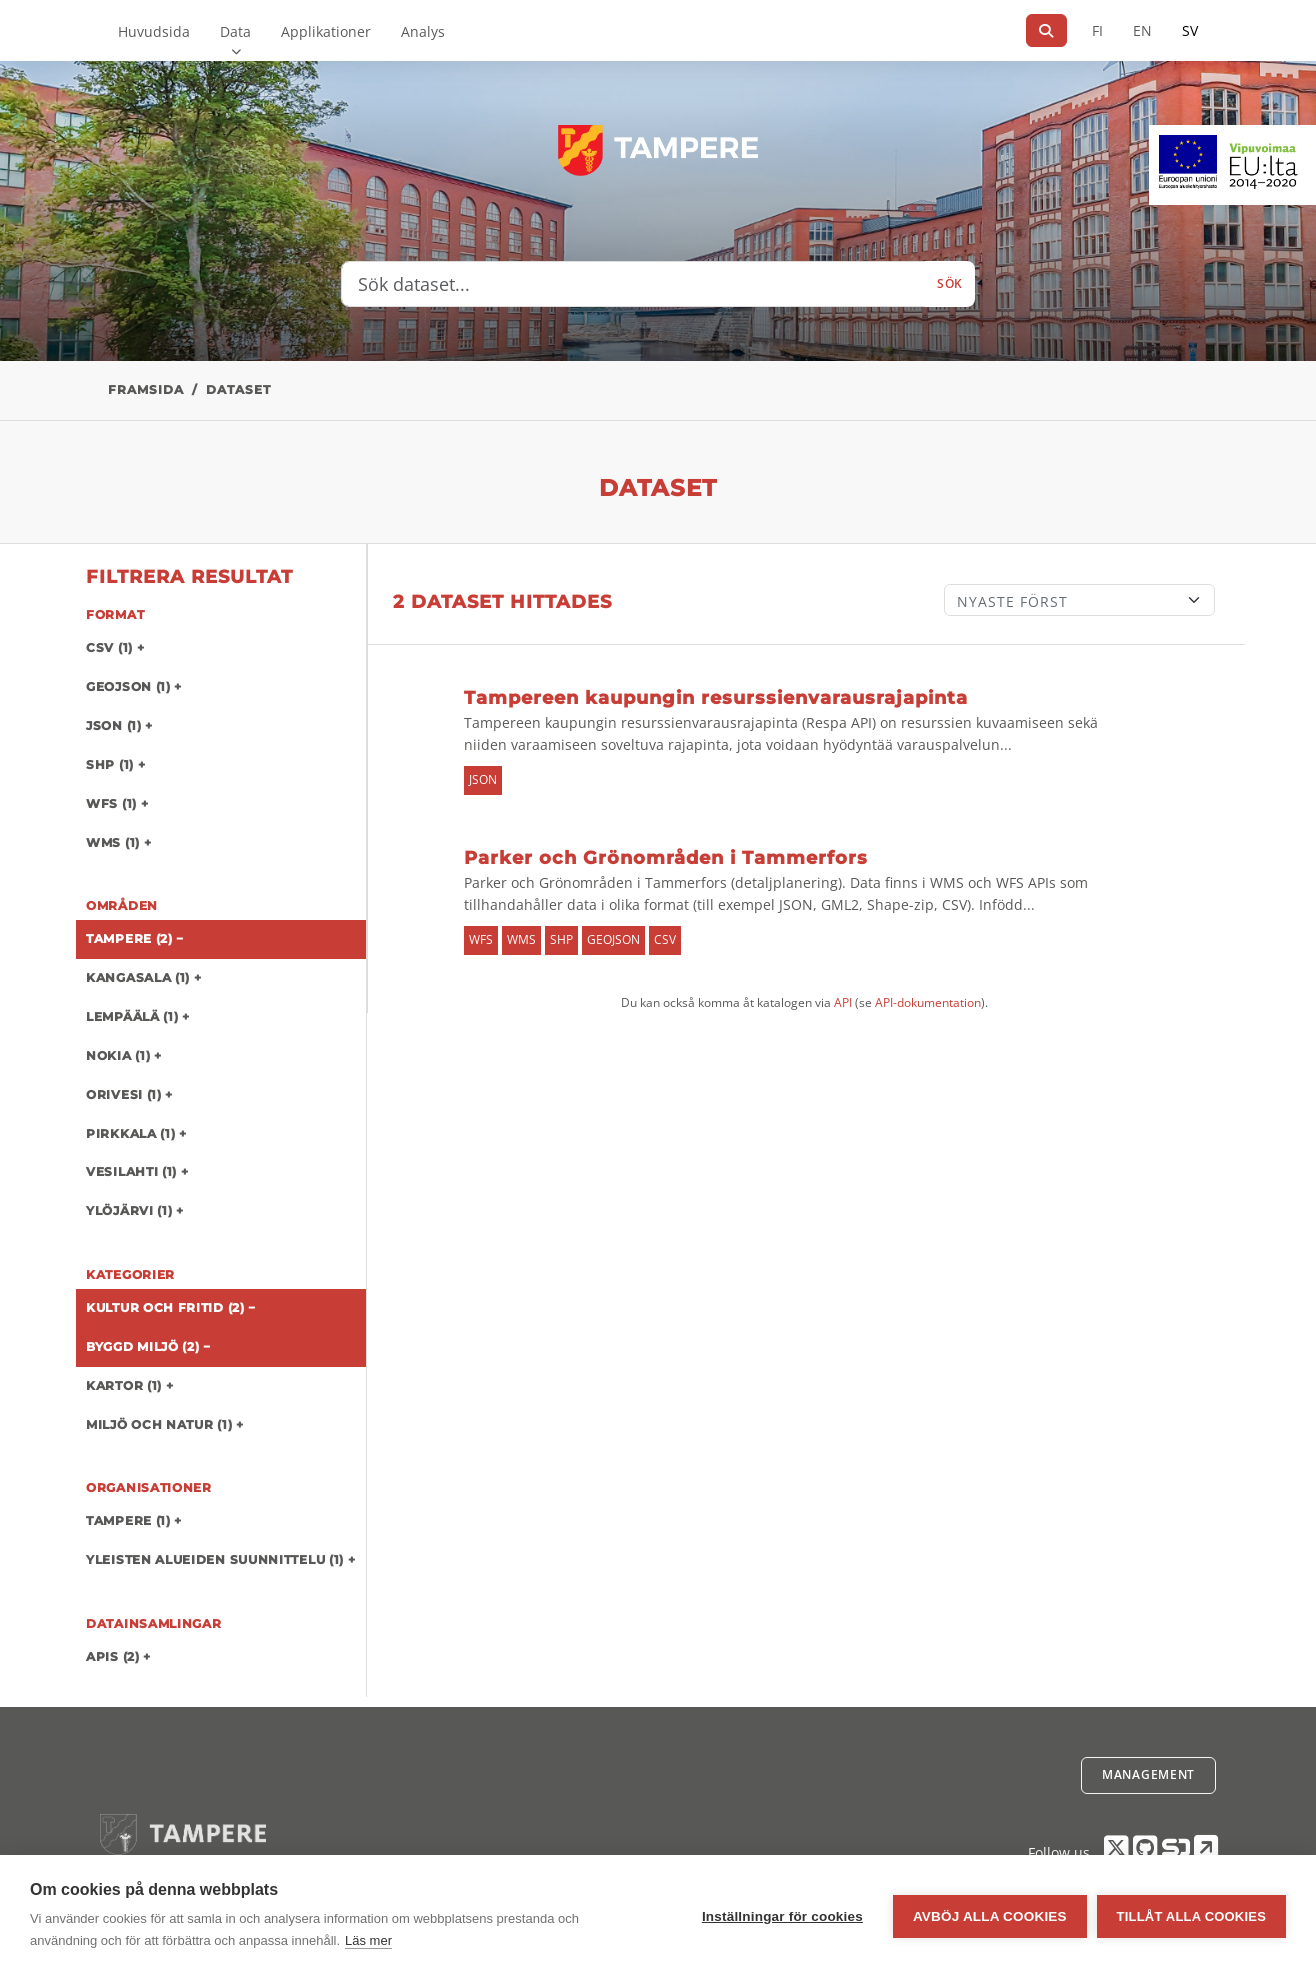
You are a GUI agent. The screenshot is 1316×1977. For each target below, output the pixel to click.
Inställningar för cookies (782, 1916)
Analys (423, 31)
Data (235, 31)
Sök (950, 283)
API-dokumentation (928, 1002)
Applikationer (326, 31)
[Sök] (1046, 30)
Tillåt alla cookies (1191, 1916)
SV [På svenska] (1190, 30)
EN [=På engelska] (1142, 30)
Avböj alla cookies (990, 1916)
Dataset (238, 389)
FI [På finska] (1097, 30)
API (843, 1002)
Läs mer (368, 1940)
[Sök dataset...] (633, 284)
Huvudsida (154, 31)
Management (1148, 1774)
